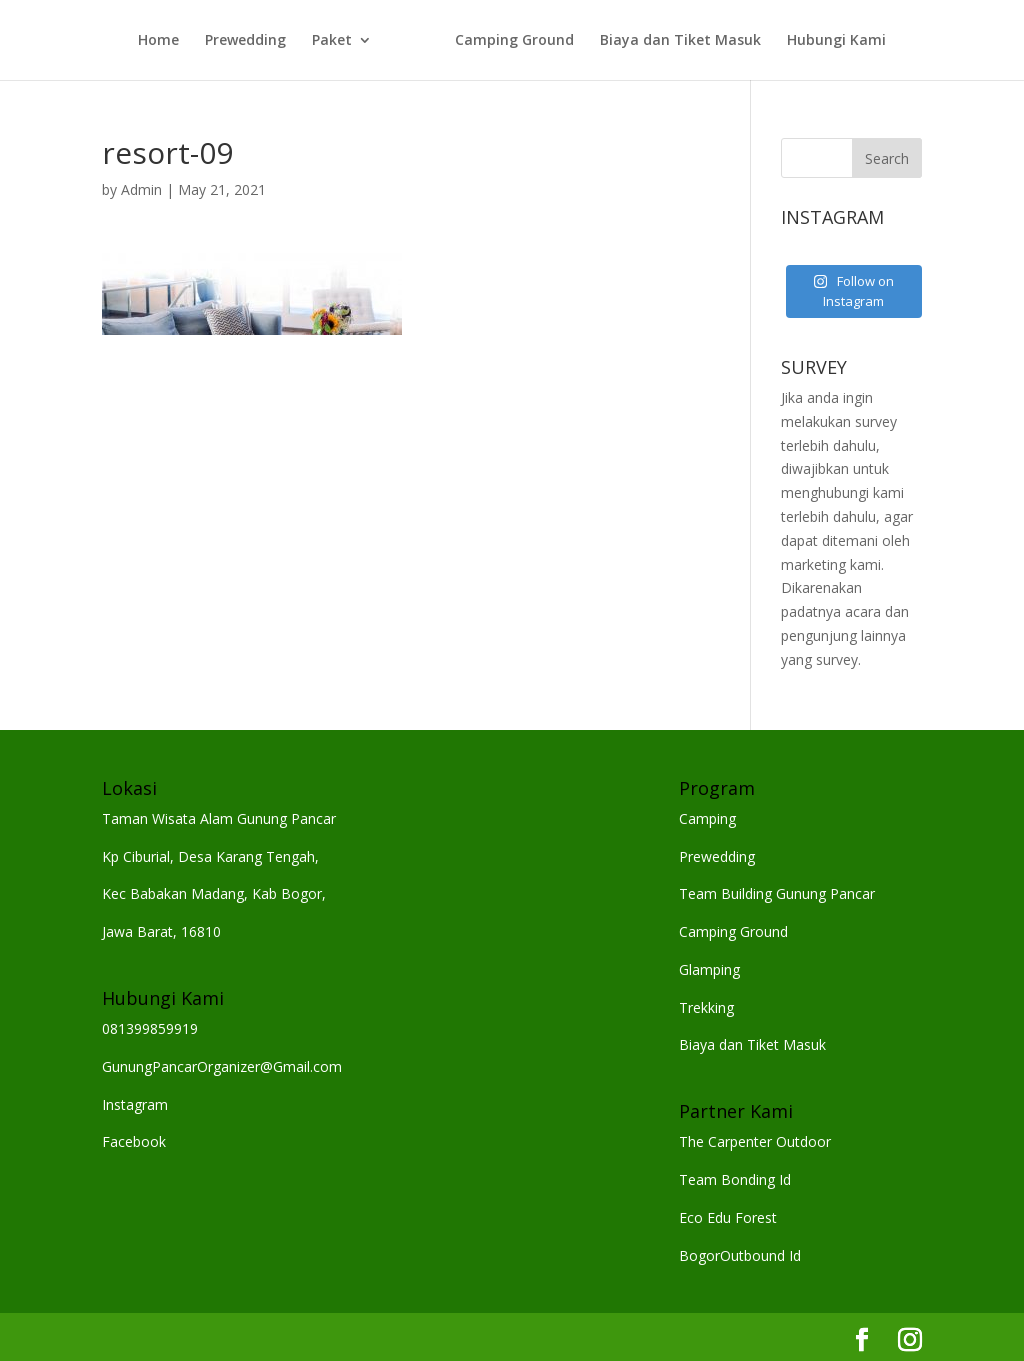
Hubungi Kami (836, 41)
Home (158, 41)
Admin (141, 189)
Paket (332, 41)
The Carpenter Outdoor (755, 1141)
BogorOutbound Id (740, 1255)
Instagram (135, 1104)
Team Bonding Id (735, 1179)
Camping (707, 818)
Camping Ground (514, 41)
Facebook (134, 1141)
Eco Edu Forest (728, 1217)
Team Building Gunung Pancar (777, 893)
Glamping (709, 969)
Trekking (706, 1007)
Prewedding (245, 41)
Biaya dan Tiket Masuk (680, 41)
